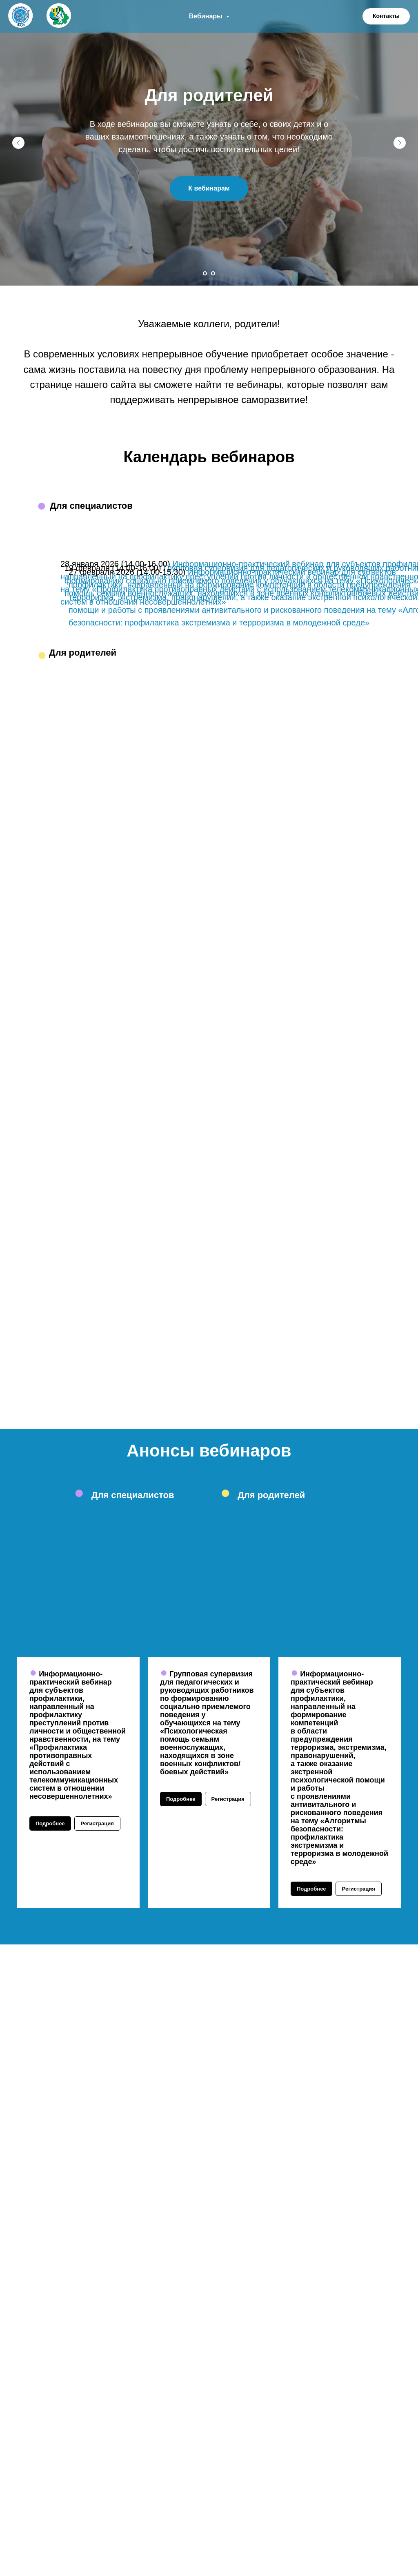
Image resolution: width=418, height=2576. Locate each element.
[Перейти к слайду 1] (205, 273)
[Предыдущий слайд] (18, 143)
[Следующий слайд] (400, 143)
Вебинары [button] (206, 16)
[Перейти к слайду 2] (213, 273)
